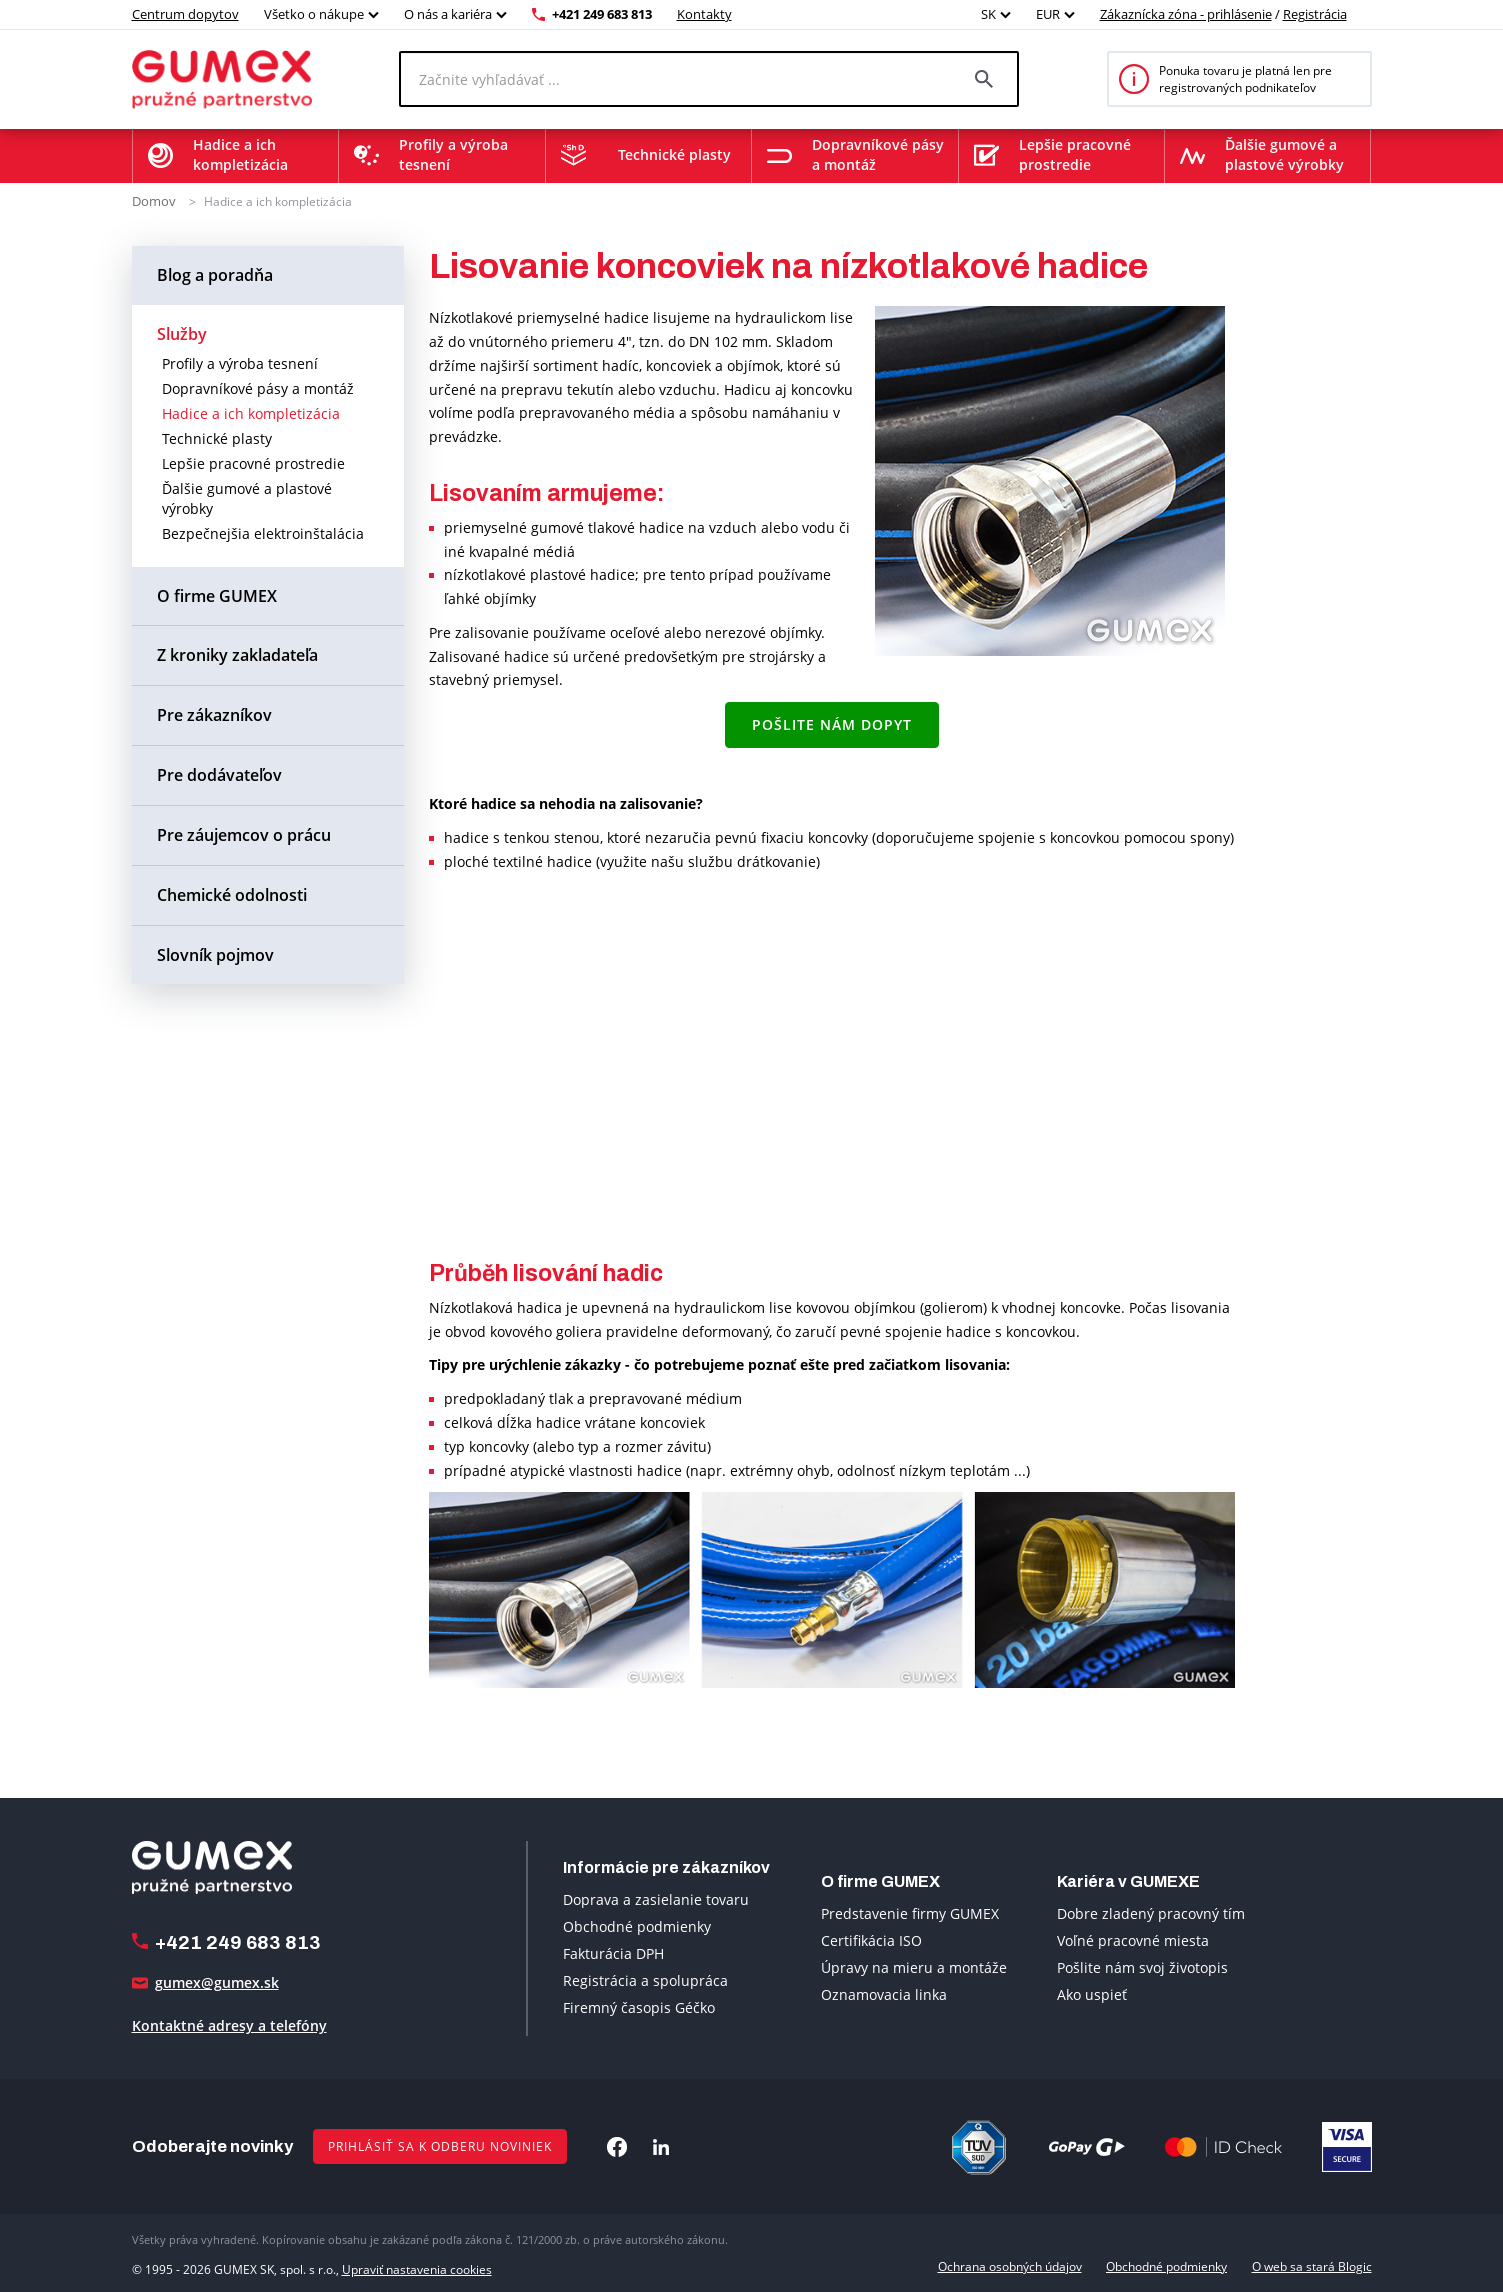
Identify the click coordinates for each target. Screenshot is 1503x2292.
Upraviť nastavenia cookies (417, 2265)
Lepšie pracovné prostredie (253, 462)
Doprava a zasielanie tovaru (656, 1899)
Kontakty (704, 14)
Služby (182, 333)
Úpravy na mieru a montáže (914, 1966)
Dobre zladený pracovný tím (1151, 1912)
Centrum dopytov (185, 14)
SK (988, 14)
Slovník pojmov (215, 954)
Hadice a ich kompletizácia (274, 201)
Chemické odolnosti (232, 894)
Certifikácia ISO (871, 1939)
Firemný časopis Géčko (639, 2007)
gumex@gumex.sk (217, 1982)
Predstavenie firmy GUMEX (910, 1912)
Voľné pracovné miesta (1133, 1939)
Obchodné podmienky (637, 1926)
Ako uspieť (1092, 1993)
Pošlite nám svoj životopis (1142, 1966)
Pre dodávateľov (219, 774)
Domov (152, 201)
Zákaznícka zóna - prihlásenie (1186, 14)
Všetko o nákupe (314, 14)
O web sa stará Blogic (1312, 2265)
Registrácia (1315, 14)
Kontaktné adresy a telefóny (229, 2025)
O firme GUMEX (217, 595)
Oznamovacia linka (884, 1993)
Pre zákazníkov (214, 715)
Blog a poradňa (215, 274)
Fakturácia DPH (613, 1953)
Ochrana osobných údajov (1010, 2265)
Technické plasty (217, 437)
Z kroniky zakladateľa (237, 655)
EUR (1048, 14)
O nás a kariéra (448, 14)
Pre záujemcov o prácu (244, 834)
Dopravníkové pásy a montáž (258, 387)
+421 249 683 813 (602, 14)
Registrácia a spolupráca (645, 1980)
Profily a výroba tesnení (240, 362)
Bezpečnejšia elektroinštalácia (263, 532)
